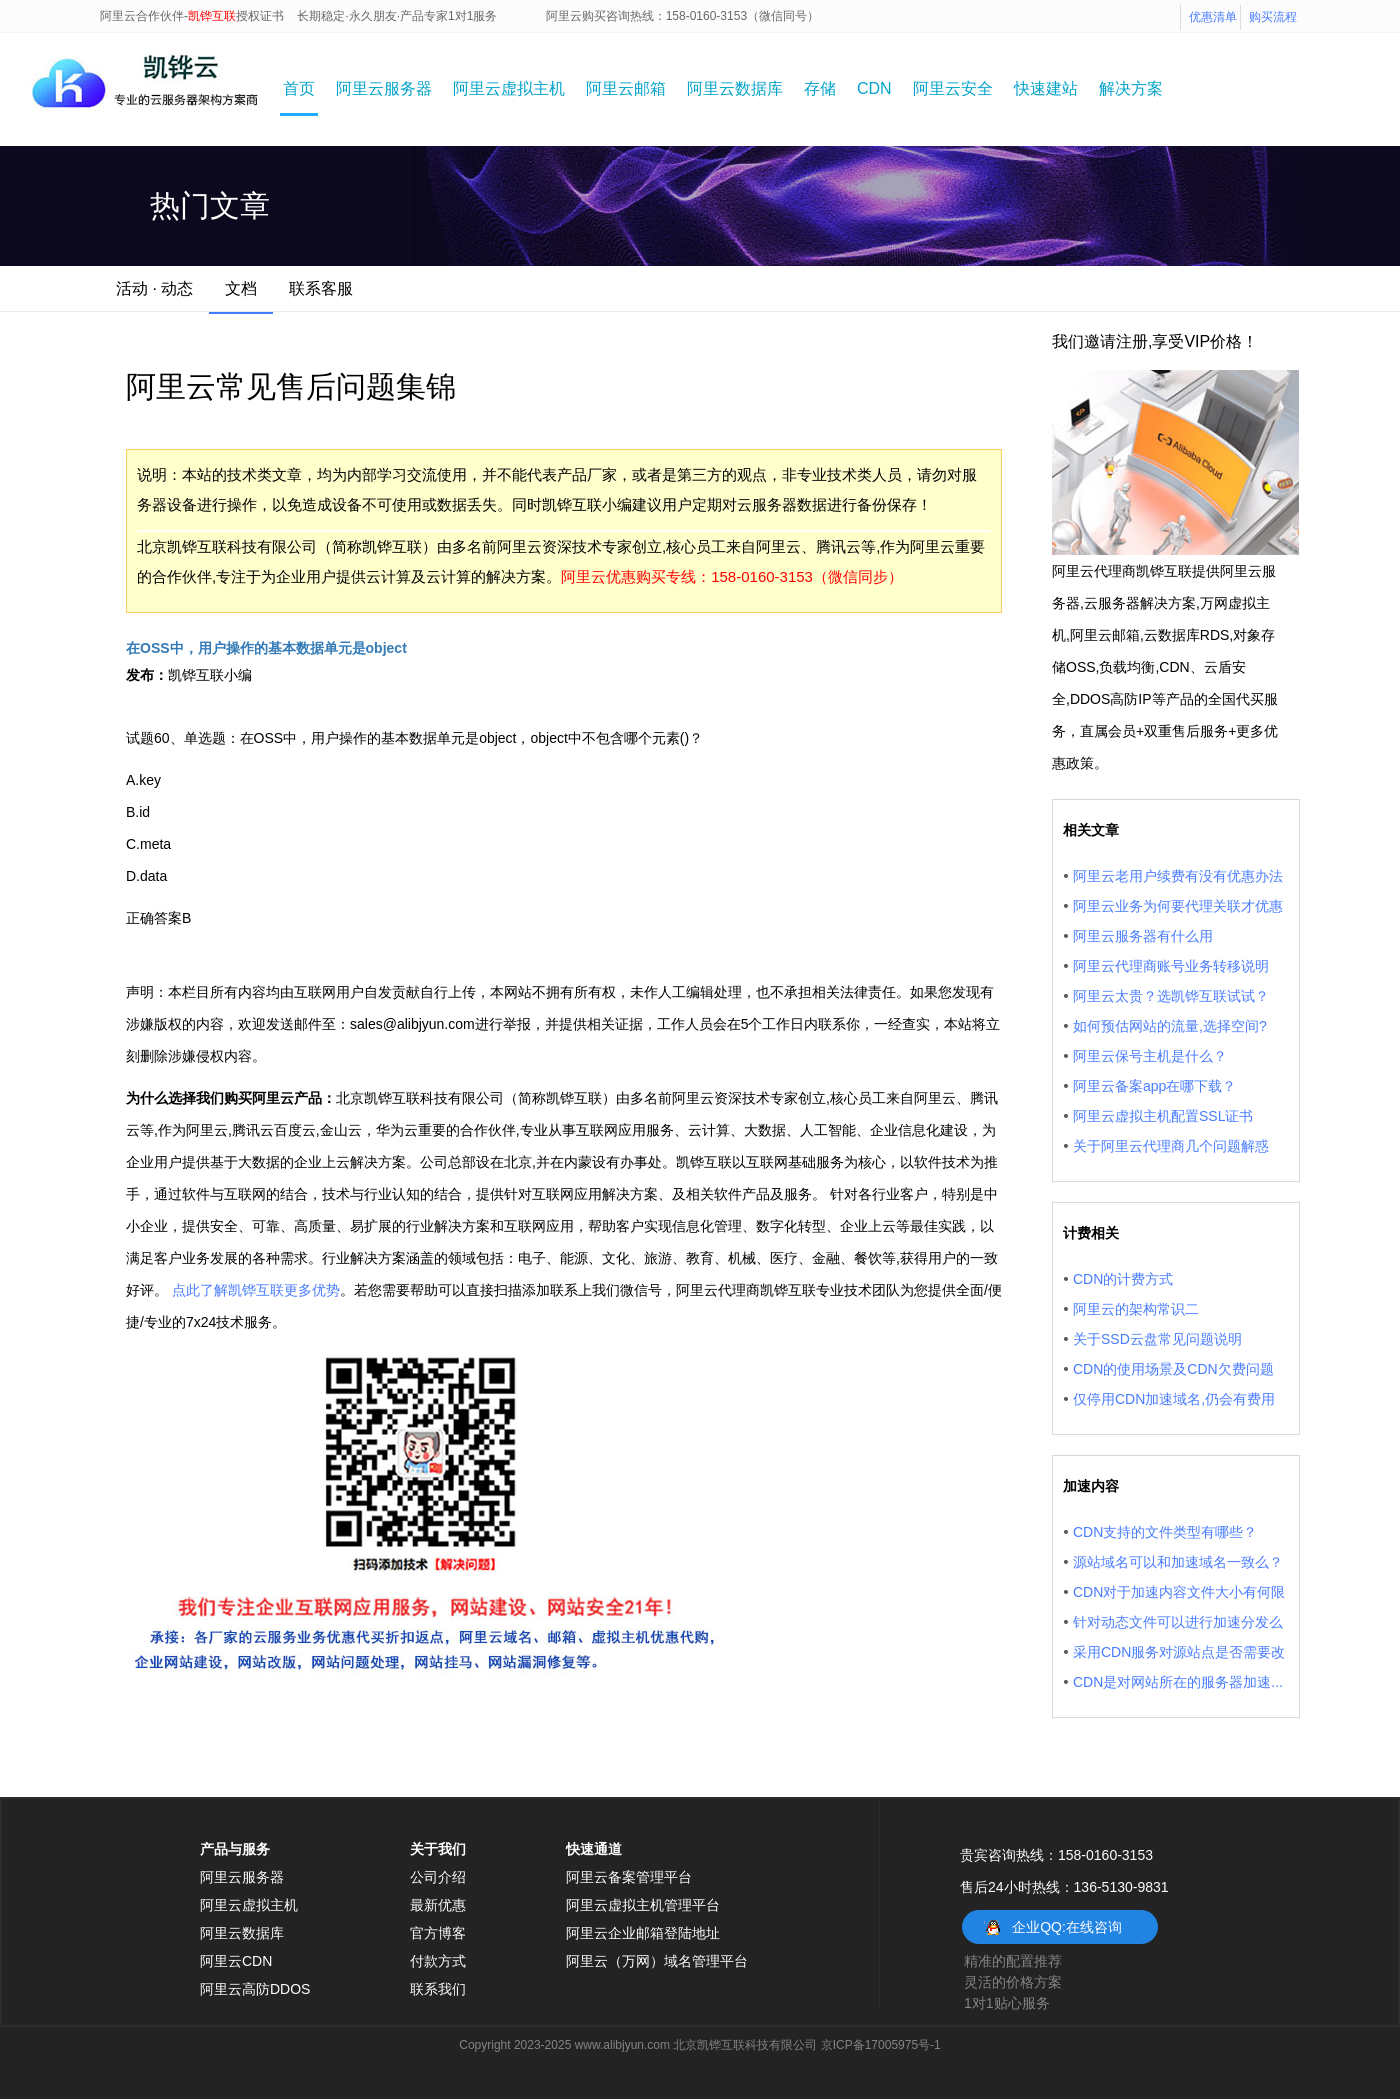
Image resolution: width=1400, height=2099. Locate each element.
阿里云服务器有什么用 (1143, 936)
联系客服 (321, 288)
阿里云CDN (236, 1961)
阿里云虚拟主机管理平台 (643, 1905)
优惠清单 (1213, 17)
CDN (874, 88)
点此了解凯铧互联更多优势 (256, 1290)
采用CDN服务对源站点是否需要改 (1179, 1652)
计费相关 (1091, 1233)
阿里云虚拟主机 (509, 88)
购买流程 (1273, 17)
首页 (299, 88)
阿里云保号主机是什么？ (1150, 1056)
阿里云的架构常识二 (1136, 1309)
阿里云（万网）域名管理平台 (657, 1961)
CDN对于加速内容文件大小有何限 (1179, 1592)
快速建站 (1046, 88)
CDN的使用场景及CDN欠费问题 (1173, 1369)
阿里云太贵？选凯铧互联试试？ (1171, 996)
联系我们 (438, 1989)
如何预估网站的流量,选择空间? (1170, 1026)
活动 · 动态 (154, 288)
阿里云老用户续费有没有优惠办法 (1178, 876)
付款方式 (438, 1961)
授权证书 (260, 16)
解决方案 (1131, 88)
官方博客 (438, 1933)
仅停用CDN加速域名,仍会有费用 (1174, 1399)
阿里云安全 (953, 88)
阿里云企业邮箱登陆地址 (643, 1933)
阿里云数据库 (735, 88)
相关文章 (1091, 830)
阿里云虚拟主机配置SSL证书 (1163, 1116)
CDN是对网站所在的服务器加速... (1178, 1682)
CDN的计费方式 (1123, 1279)
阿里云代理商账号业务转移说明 (1171, 966)
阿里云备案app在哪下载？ (1154, 1086)
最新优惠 (438, 1905)
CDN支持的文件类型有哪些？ (1165, 1532)
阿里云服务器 (384, 88)
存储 (820, 88)
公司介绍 (438, 1877)
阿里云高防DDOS (255, 1989)
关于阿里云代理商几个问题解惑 (1171, 1146)
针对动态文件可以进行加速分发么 (1178, 1622)
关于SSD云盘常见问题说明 (1157, 1339)
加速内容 (1091, 1486)
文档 (241, 288)
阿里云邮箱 (626, 88)
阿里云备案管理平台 (629, 1877)
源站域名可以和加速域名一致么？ (1178, 1562)
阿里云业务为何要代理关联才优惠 (1178, 906)
